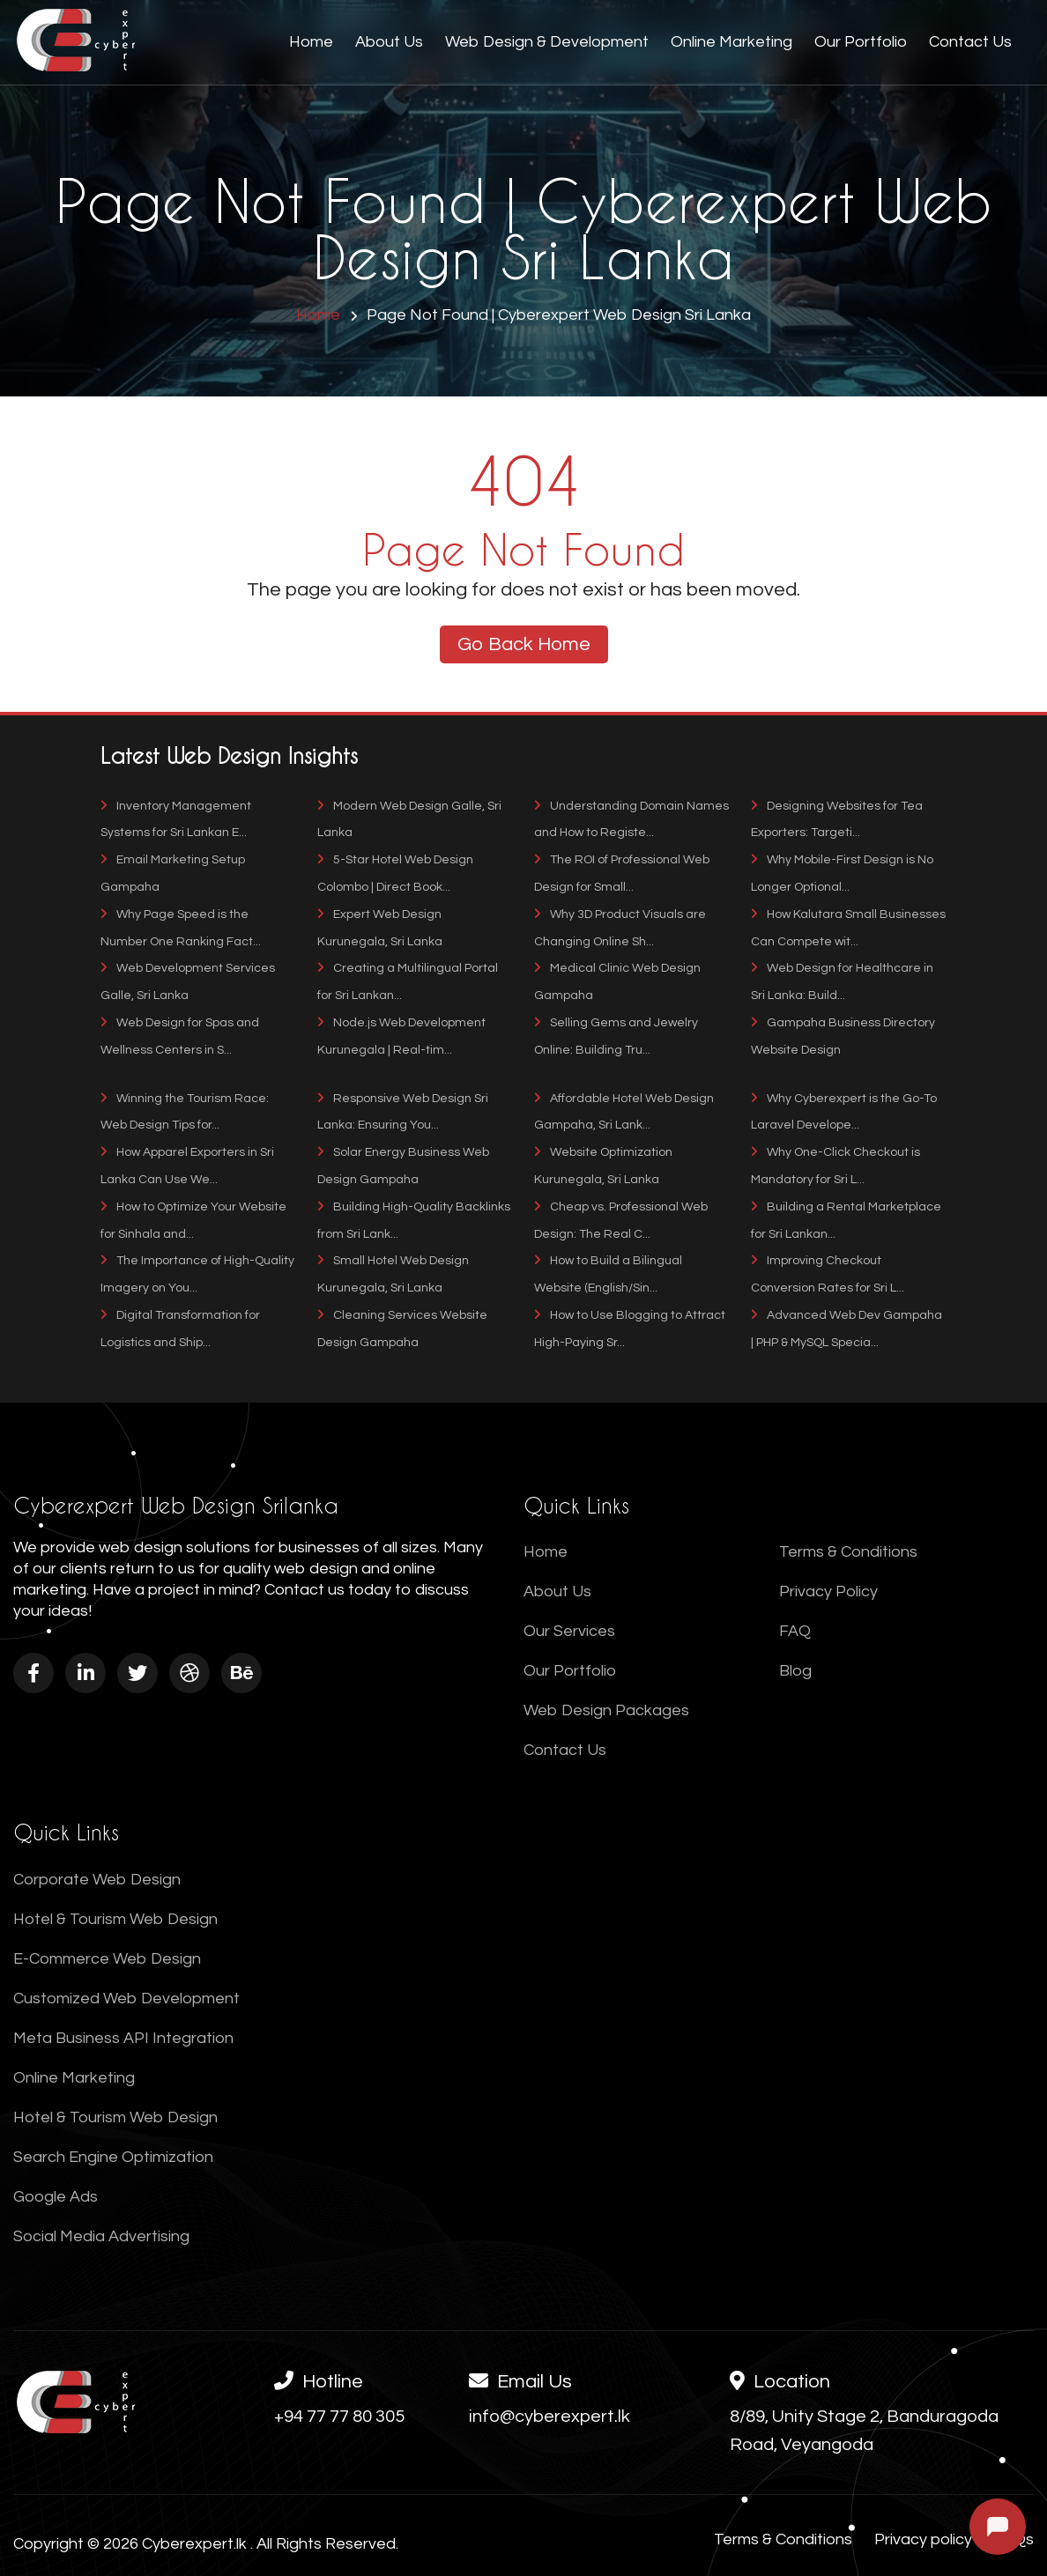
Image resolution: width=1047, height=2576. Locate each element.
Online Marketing (731, 41)
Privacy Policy (828, 1591)
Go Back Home (523, 644)
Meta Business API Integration (123, 2038)
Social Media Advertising (101, 2236)
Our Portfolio (860, 41)
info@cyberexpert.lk (549, 2416)
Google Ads (55, 2196)
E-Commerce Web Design (107, 1959)
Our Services (569, 1631)
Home (311, 41)
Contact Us (970, 41)
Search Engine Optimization (113, 2157)
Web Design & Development (547, 41)
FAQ (795, 1631)
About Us (389, 41)
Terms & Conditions (848, 1551)
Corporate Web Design (97, 1879)
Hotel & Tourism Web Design (115, 1919)
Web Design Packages (606, 1710)
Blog (795, 1670)
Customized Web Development (126, 1998)
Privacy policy (923, 2539)
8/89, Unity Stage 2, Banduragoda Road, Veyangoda (864, 2431)
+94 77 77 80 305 (339, 2416)
